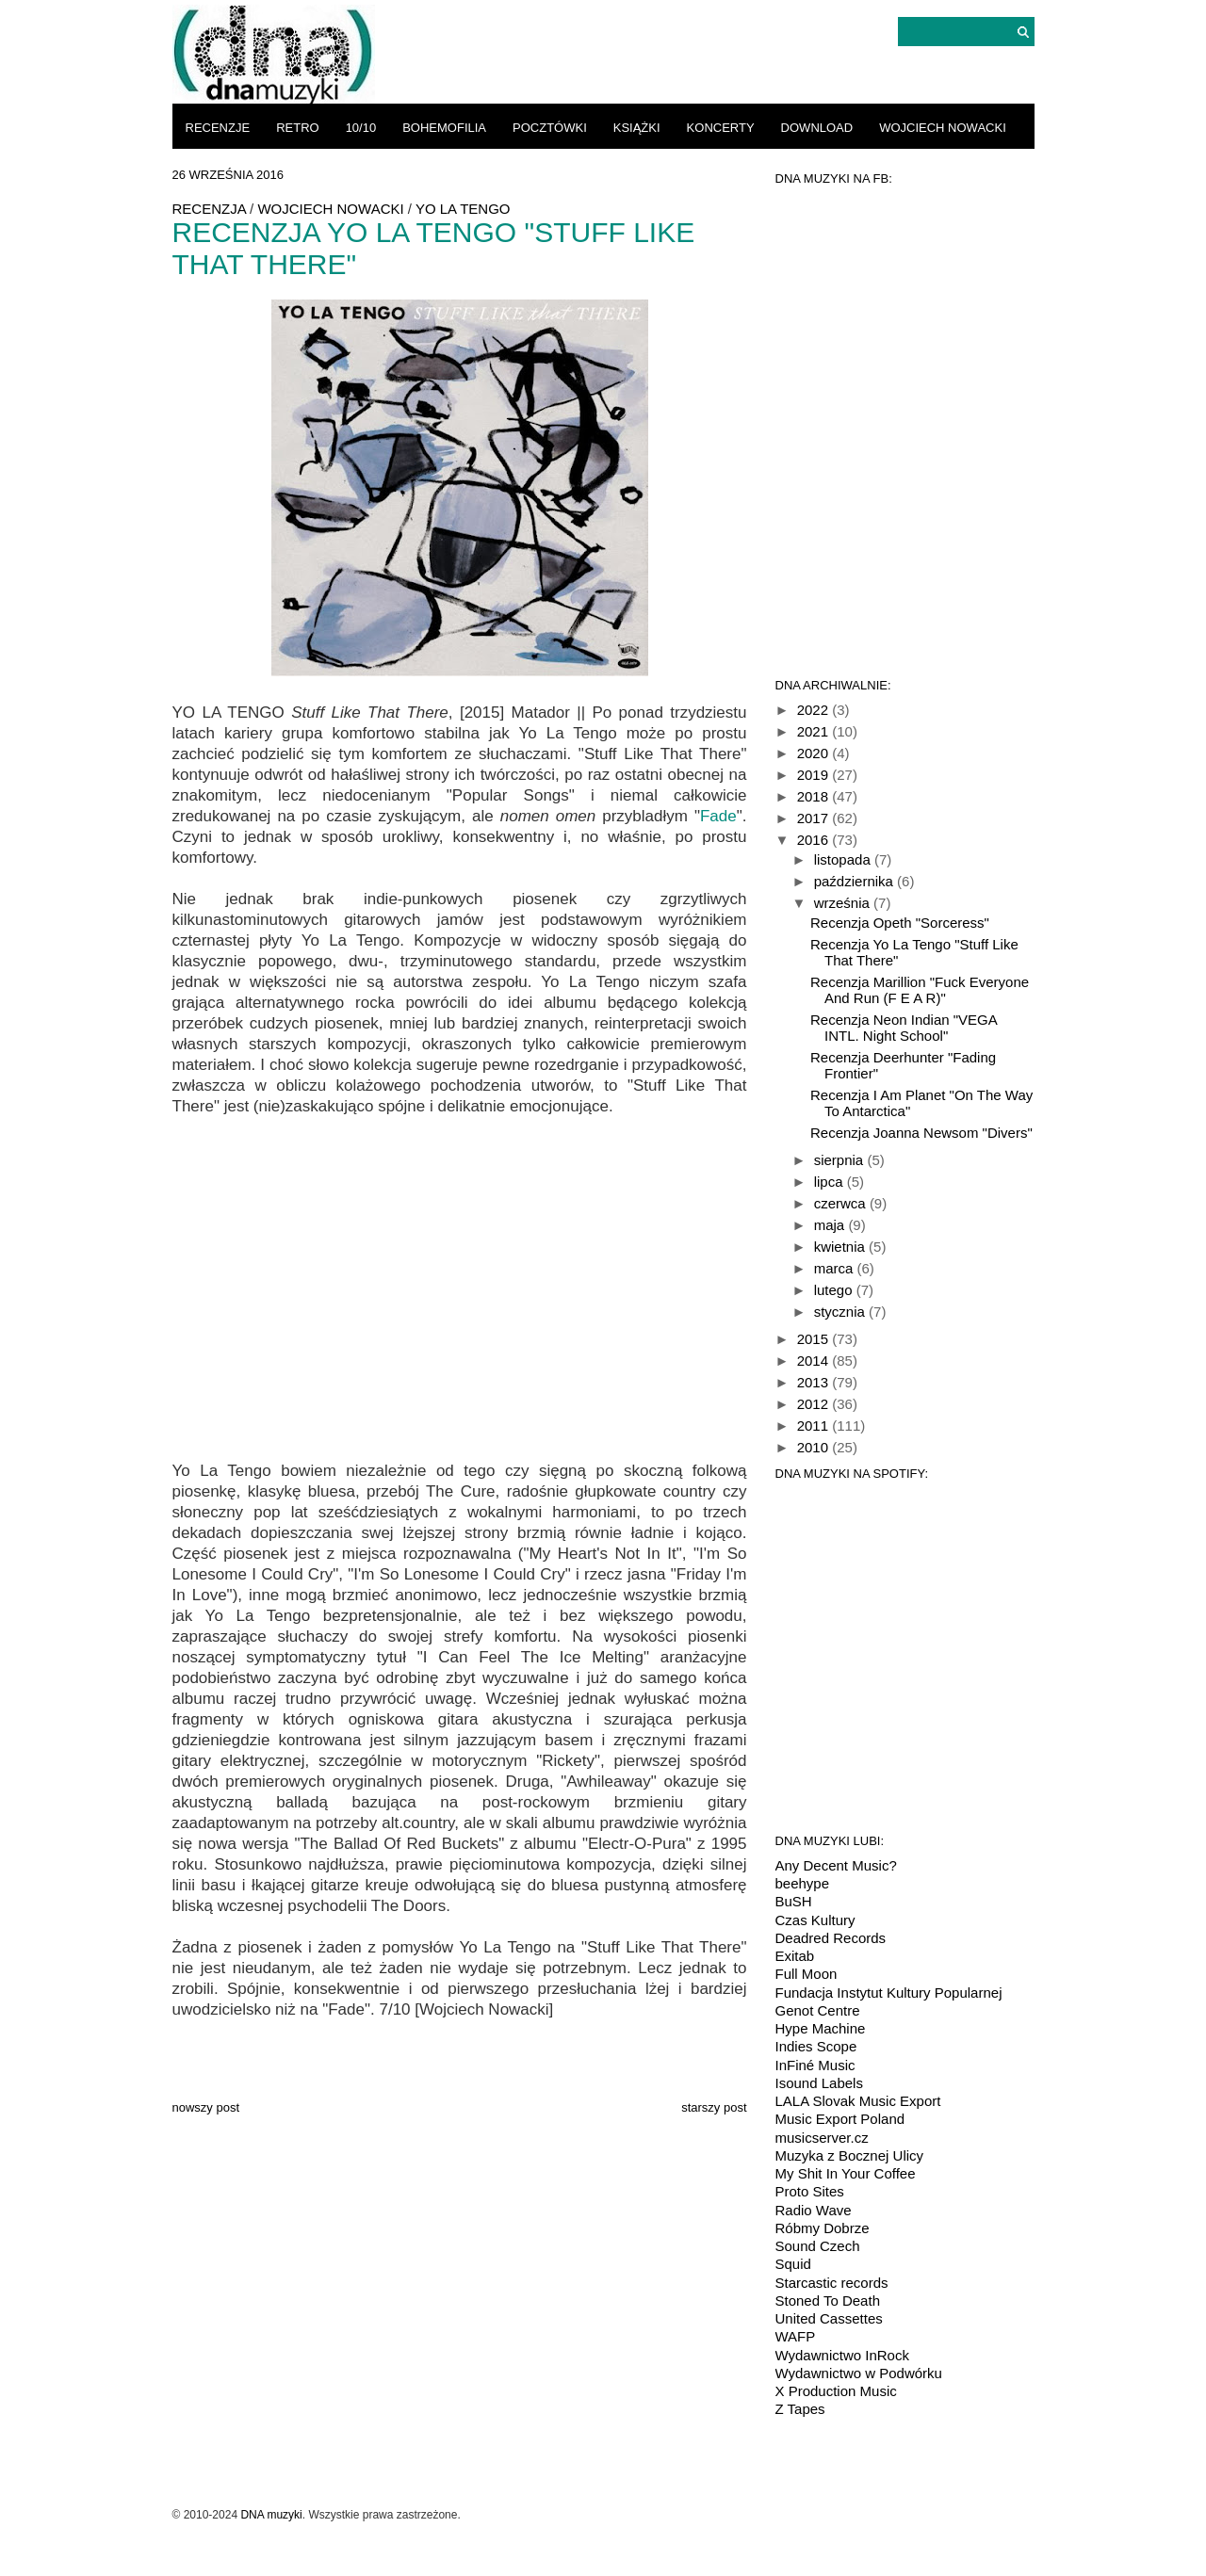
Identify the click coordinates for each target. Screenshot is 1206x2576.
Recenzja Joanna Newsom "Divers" (921, 1133)
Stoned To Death (827, 2300)
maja (831, 1225)
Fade (718, 816)
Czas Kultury (815, 1920)
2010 (815, 1447)
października (855, 881)
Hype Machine (820, 2028)
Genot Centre (817, 2010)
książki (636, 128)
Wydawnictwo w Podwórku (858, 2373)
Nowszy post (206, 2107)
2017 (815, 818)
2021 (815, 731)
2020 (815, 753)
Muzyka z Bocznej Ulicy (849, 2155)
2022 (815, 710)
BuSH (793, 1901)
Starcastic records (831, 2283)
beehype (802, 1883)
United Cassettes (829, 2318)
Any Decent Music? (836, 1865)
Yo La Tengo (463, 209)
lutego (835, 1290)
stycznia (841, 1312)
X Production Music (836, 2391)
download (817, 128)
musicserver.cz (822, 2138)
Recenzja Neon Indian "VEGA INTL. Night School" (903, 1028)
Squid (793, 2264)
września (843, 903)
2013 (815, 1382)
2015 (815, 1339)
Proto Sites (809, 2191)
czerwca (842, 1203)
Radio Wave (813, 2210)
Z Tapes (800, 2409)
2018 (815, 796)
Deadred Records (831, 1938)
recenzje (218, 128)
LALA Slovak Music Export (858, 2101)
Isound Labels (819, 2083)
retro (297, 128)
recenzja (209, 209)
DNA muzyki (271, 2514)
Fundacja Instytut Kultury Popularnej (888, 1993)
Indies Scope (816, 2046)
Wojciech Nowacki (942, 128)
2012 (815, 1404)
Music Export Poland (840, 2119)
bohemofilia (444, 128)
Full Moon (806, 1974)
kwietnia (841, 1247)
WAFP (795, 2336)
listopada (844, 859)
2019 (815, 775)
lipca (830, 1182)
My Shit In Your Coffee (845, 2173)
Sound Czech (817, 2246)
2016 (815, 840)
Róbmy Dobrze (822, 2228)
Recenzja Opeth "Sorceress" (899, 923)
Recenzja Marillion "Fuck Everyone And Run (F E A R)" (919, 990)
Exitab (795, 1956)
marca (835, 1268)
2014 (815, 1361)
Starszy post (713, 2107)
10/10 (361, 128)
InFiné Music (815, 2065)
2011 (815, 1426)
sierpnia (841, 1160)
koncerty (721, 128)
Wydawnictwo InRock (842, 2355)
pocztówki (550, 128)
